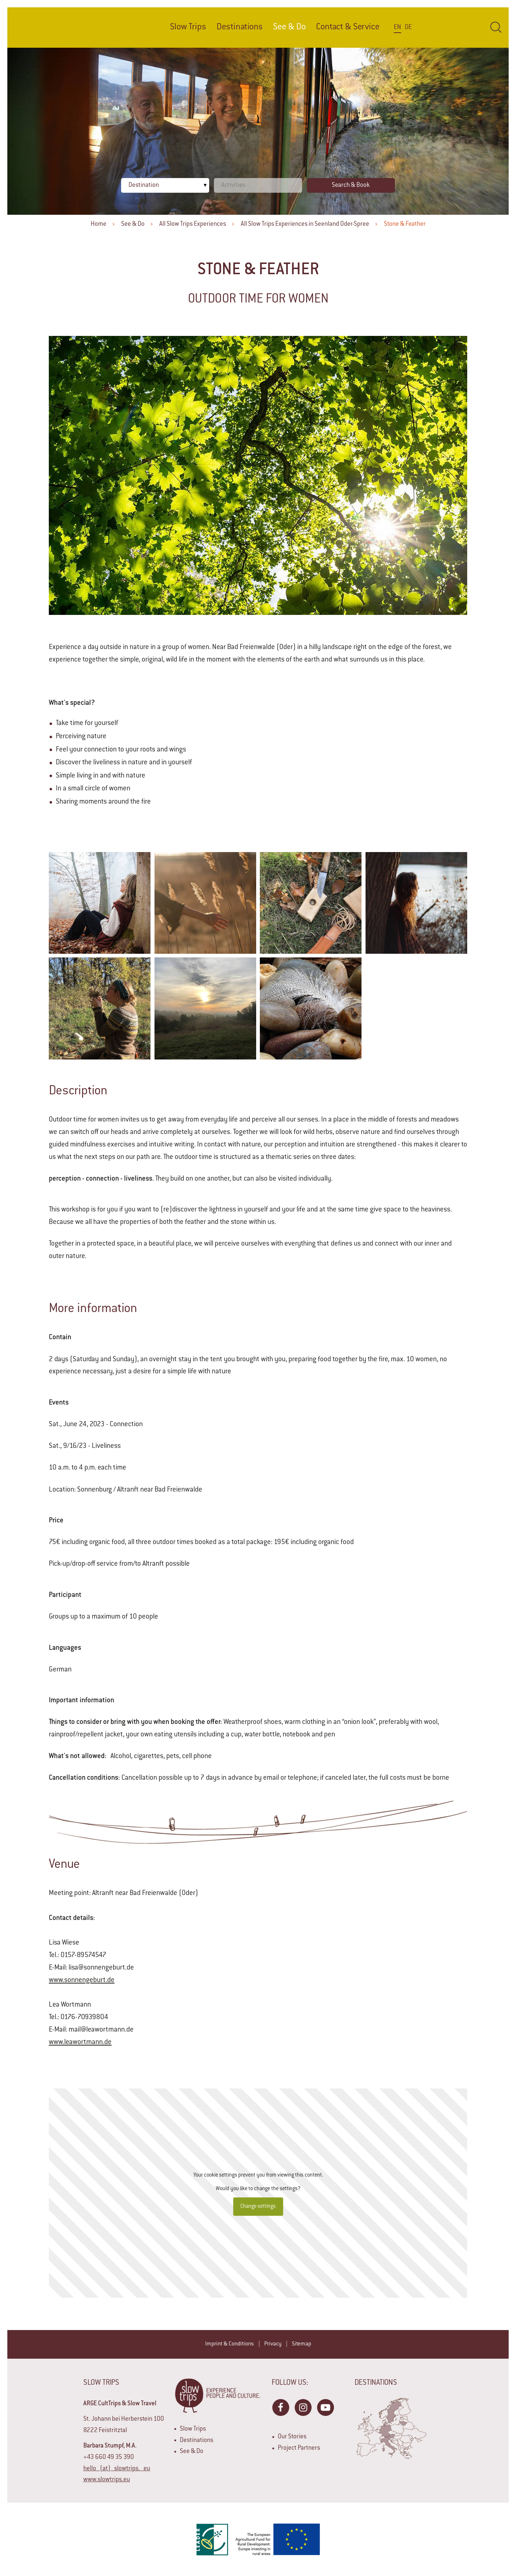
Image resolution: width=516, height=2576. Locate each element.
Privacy (272, 2344)
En (397, 27)
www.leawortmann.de (80, 2042)
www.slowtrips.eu (106, 2480)
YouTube (325, 2407)
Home (98, 224)
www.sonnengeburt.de (82, 1980)
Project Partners (299, 2448)
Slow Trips (188, 27)
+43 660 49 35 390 (108, 2457)
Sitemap (301, 2344)
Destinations (240, 27)
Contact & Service (347, 27)
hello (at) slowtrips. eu (116, 2469)
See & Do (133, 224)
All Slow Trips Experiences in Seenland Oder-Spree (305, 224)
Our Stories (292, 2437)
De (408, 27)
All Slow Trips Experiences (192, 224)
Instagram (303, 2407)
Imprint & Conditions (229, 2344)
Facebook (280, 2407)
